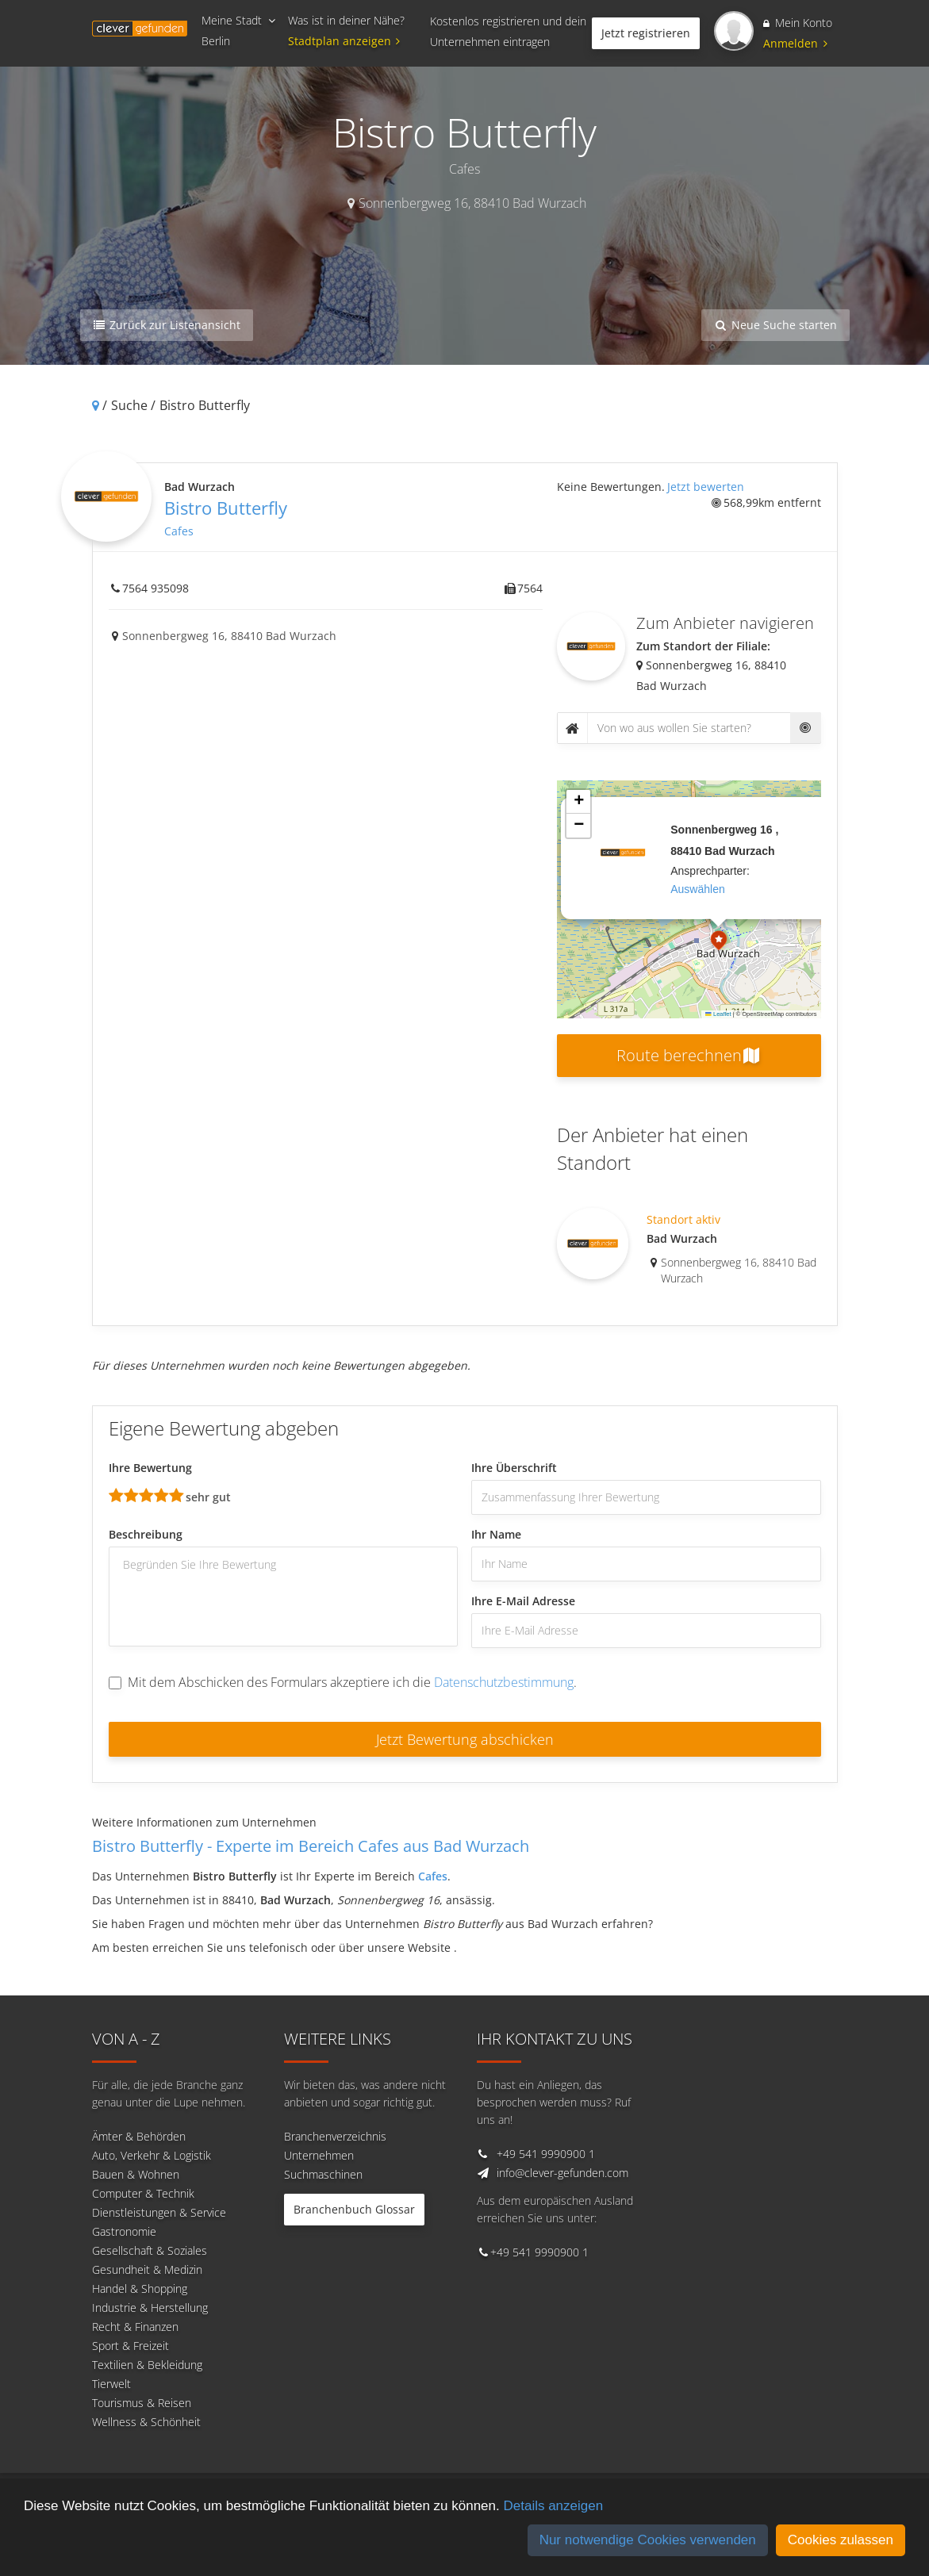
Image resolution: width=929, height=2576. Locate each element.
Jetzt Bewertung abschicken (465, 1739)
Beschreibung (145, 1534)
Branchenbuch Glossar (354, 2209)
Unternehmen (319, 2155)
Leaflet (718, 1014)
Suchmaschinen (323, 2174)
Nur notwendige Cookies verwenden (647, 2539)
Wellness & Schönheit (146, 2421)
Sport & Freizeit (130, 2345)
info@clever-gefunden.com (562, 2172)
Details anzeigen (553, 2505)
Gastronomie (124, 2231)
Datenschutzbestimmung (504, 1682)
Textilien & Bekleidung (147, 2364)
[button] (718, 942)
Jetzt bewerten (705, 486)
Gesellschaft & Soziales (149, 2250)
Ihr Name (496, 1534)
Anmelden (795, 43)
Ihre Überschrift (514, 1467)
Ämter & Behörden (139, 2136)
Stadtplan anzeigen (346, 40)
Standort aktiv (683, 1219)
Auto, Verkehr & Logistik (151, 2155)
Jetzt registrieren (645, 32)
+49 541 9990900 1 (546, 2153)
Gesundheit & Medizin (147, 2269)
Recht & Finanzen (135, 2326)
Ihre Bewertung (150, 1467)
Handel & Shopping (139, 2288)
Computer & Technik (143, 2193)
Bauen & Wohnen (135, 2174)
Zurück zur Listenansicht (167, 324)
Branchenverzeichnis (335, 2136)
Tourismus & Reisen (141, 2402)
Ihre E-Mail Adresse (523, 1600)
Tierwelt (111, 2383)
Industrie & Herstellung (150, 2307)
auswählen (697, 889)
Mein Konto (797, 22)
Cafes (179, 531)
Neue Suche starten (775, 324)
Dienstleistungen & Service (159, 2212)
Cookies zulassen (840, 2539)
